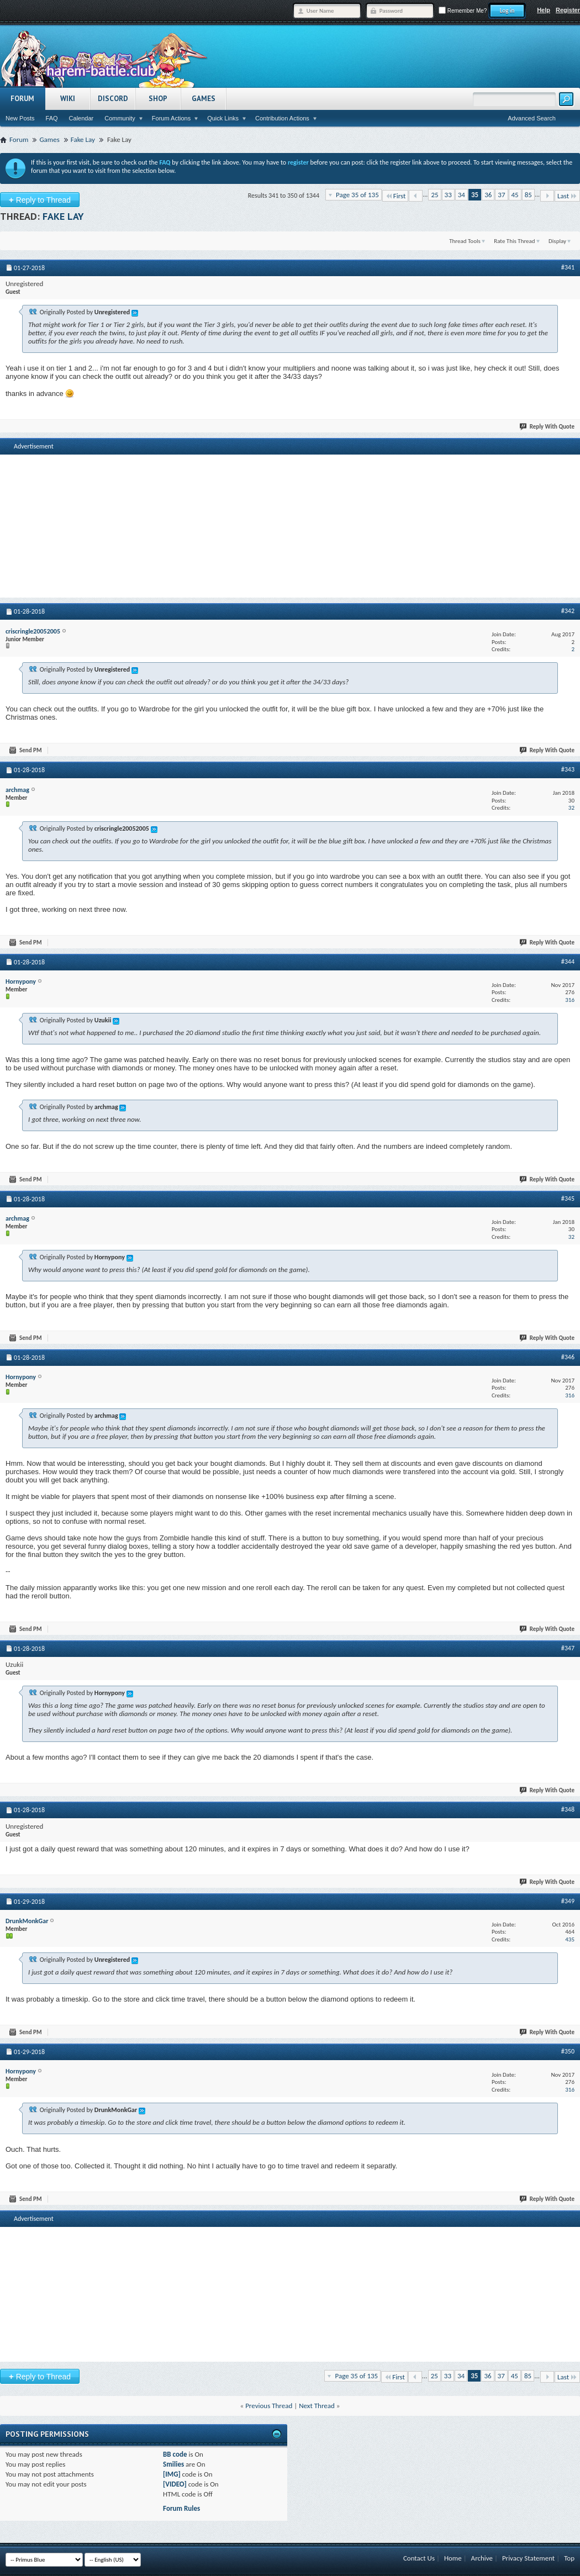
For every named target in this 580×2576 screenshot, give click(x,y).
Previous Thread (268, 2405)
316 (569, 1000)
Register (568, 10)
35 (474, 195)
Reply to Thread (40, 199)
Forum (22, 98)
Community (119, 118)
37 (501, 195)
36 (488, 195)
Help (543, 10)
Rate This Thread (514, 241)
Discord (113, 98)
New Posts (20, 118)
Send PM (26, 750)
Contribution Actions (282, 118)
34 (461, 195)
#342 (567, 611)
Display (557, 241)
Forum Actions (171, 118)
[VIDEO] (175, 2484)
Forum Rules (181, 2508)
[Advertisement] (290, 512)
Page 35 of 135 (357, 195)
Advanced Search (532, 118)
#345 (567, 1198)
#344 (567, 961)
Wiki (67, 98)
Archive (482, 2558)
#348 (567, 1809)
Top (569, 2558)
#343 (567, 769)
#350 (567, 2051)
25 (434, 195)
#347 (567, 1648)
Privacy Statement (528, 2558)
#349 (567, 1901)
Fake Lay (63, 216)
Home (453, 2558)
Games (203, 98)
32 (571, 807)
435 (569, 1939)
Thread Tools (465, 241)
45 (515, 195)
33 (448, 195)
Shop (158, 98)
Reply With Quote (547, 426)
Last (567, 196)
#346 (567, 1357)
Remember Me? (463, 11)
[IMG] (172, 2474)
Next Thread (317, 2405)
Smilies (173, 2464)
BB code (175, 2454)
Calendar (81, 118)
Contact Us (419, 2558)
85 (528, 195)
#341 (567, 267)
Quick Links (223, 118)
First (395, 196)
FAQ (52, 118)
